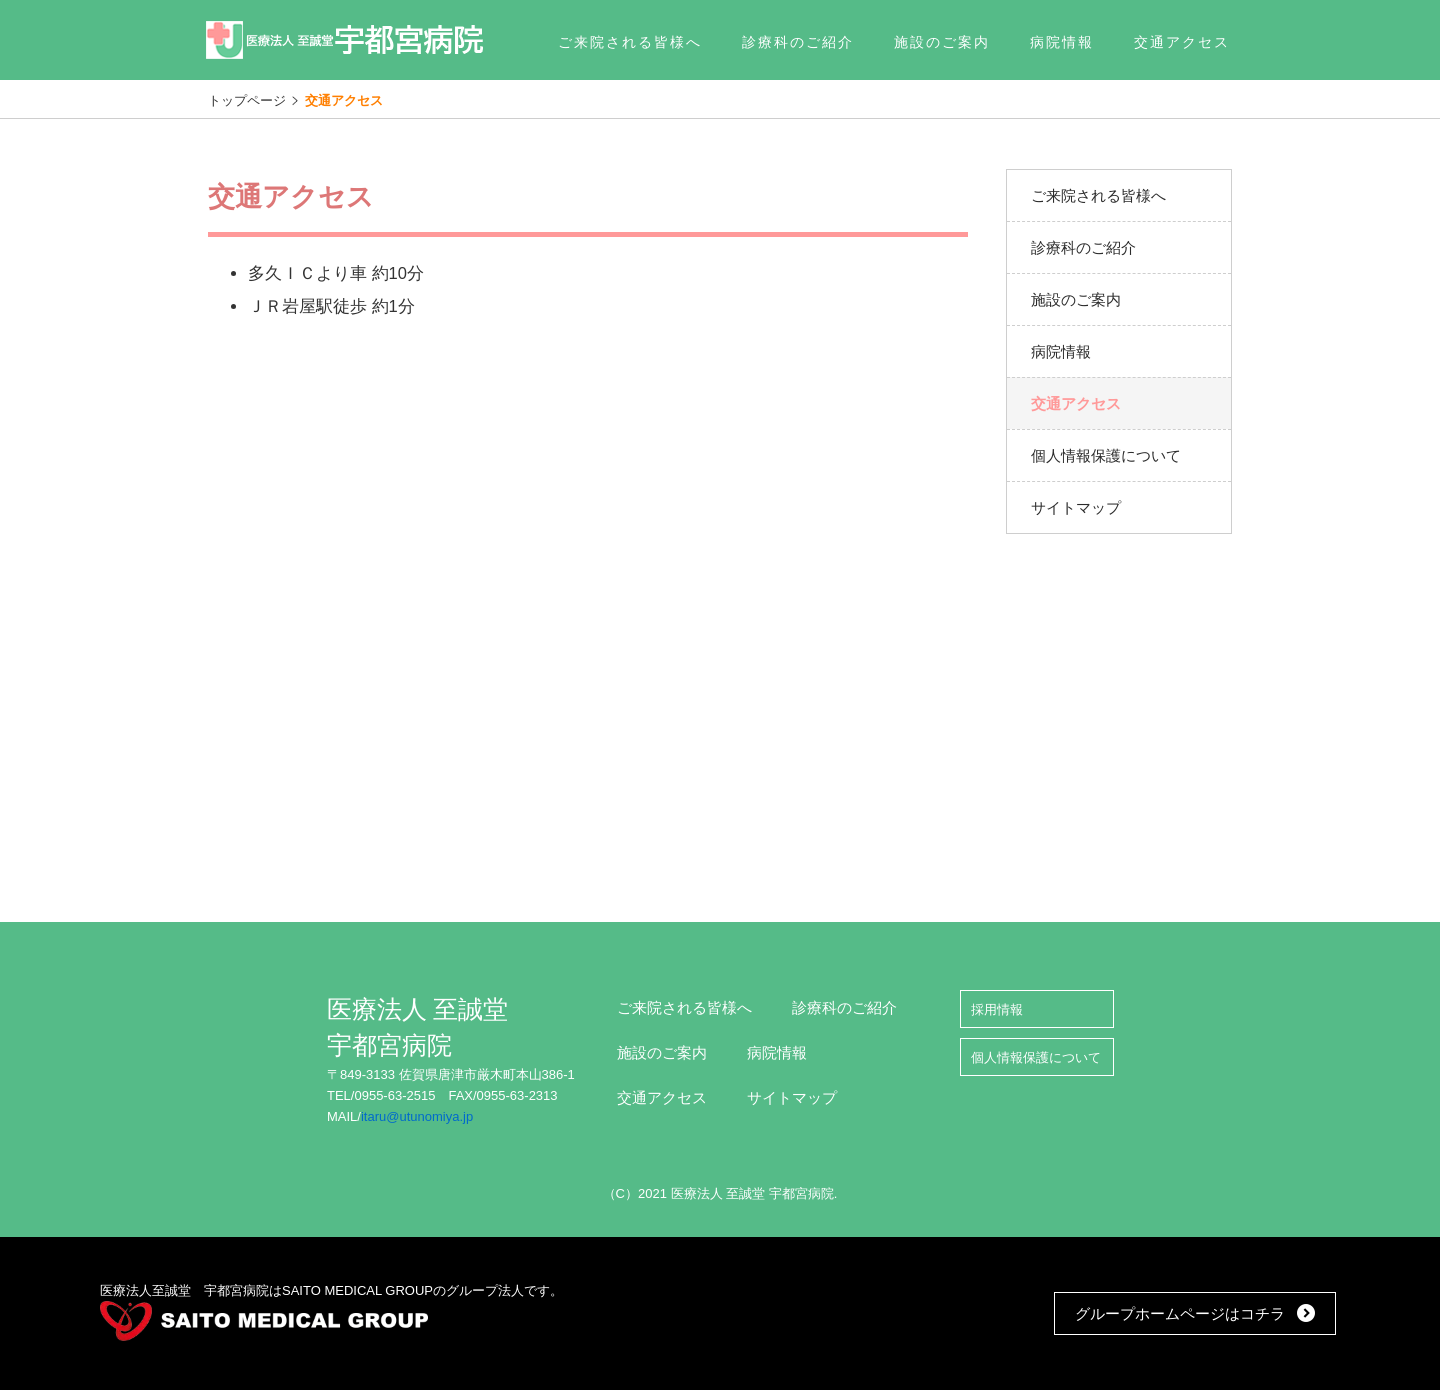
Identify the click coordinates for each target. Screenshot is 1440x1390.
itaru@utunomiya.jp (417, 1116)
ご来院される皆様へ (684, 1007)
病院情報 (777, 1052)
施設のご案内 (662, 1052)
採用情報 (997, 1009)
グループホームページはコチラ (1180, 1313)
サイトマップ (792, 1097)
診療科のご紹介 (844, 1007)
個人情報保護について (1036, 1057)
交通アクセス (662, 1097)
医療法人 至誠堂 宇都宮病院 (346, 40)
